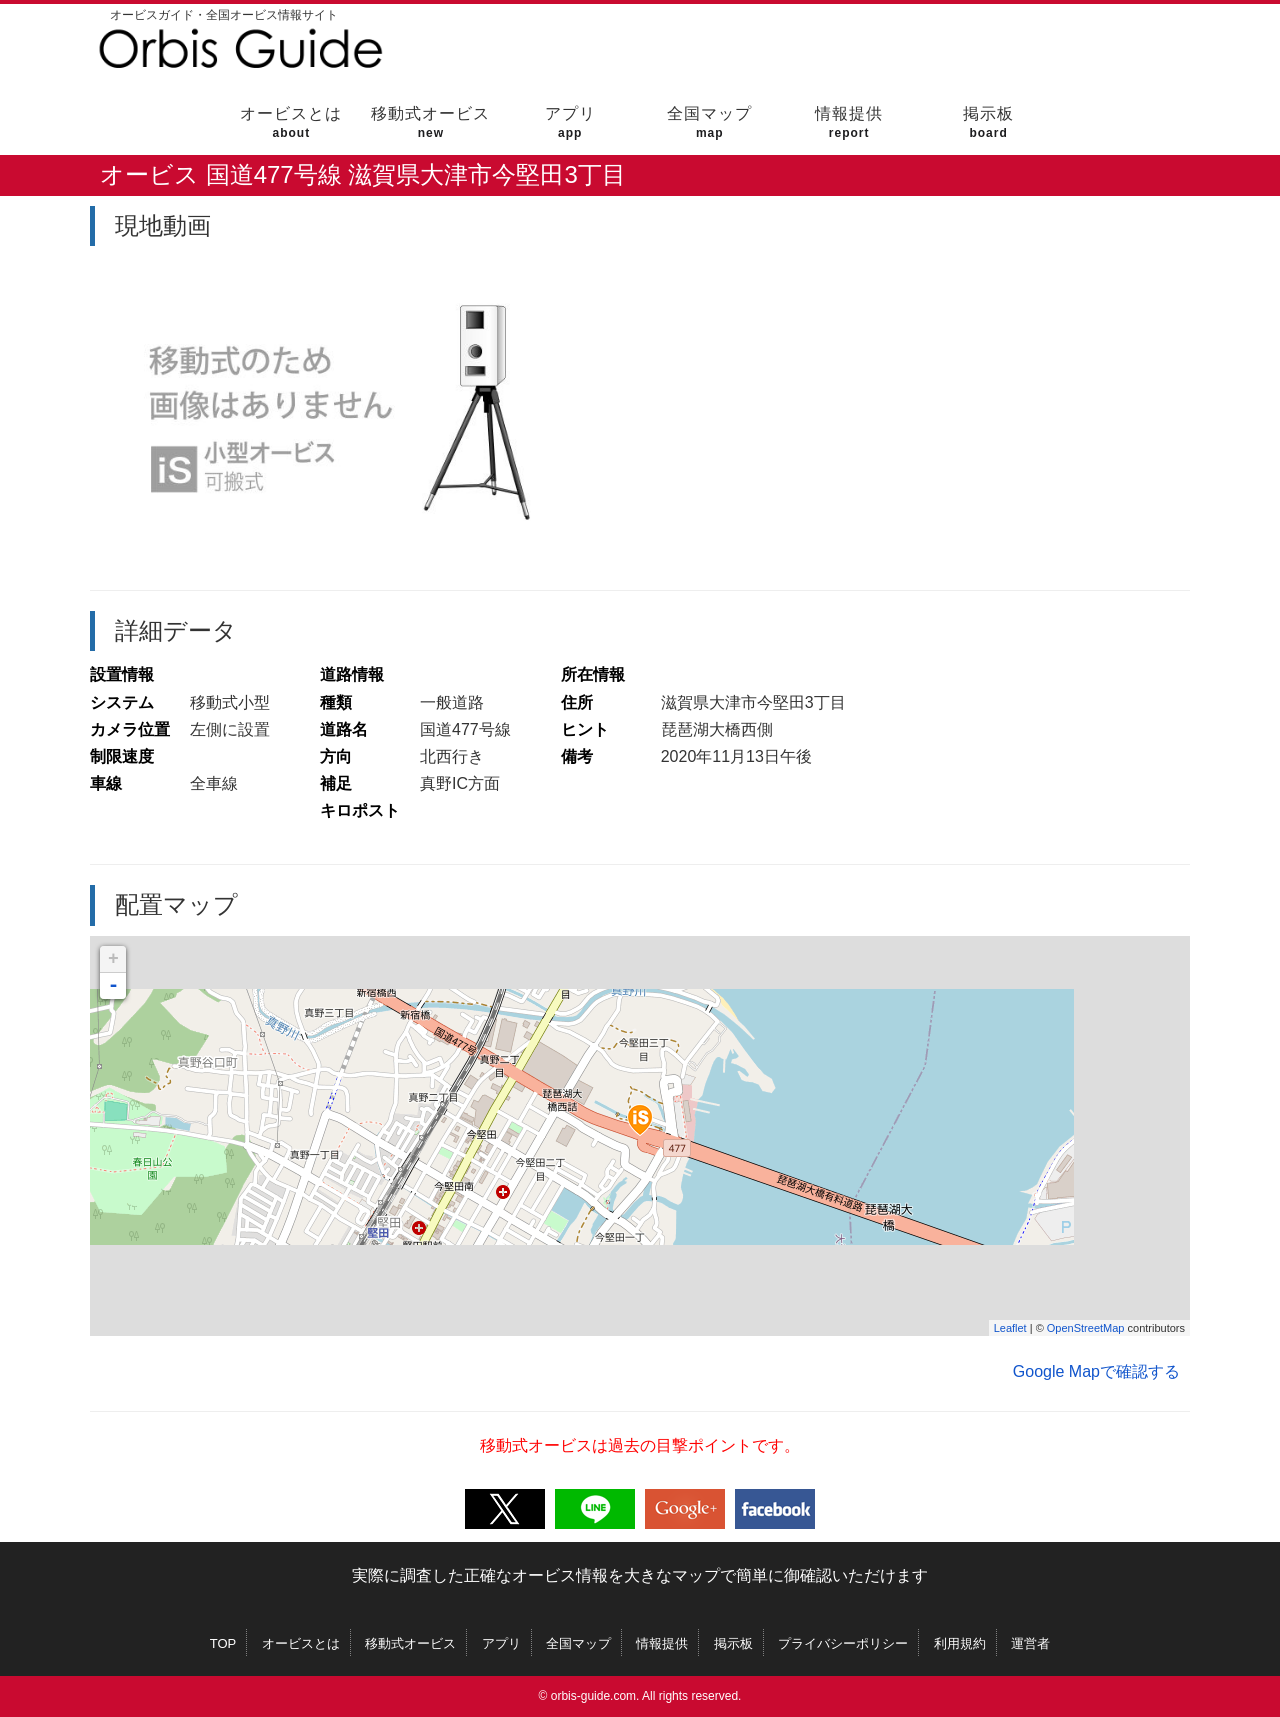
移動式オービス (430, 122)
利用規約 (960, 1643)
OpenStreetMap (1086, 1328)
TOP (223, 1643)
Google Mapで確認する (1096, 1371)
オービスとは (291, 122)
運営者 (1030, 1643)
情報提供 (849, 122)
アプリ (570, 122)
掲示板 (988, 122)
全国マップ (709, 122)
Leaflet (1010, 1328)
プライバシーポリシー (843, 1643)
